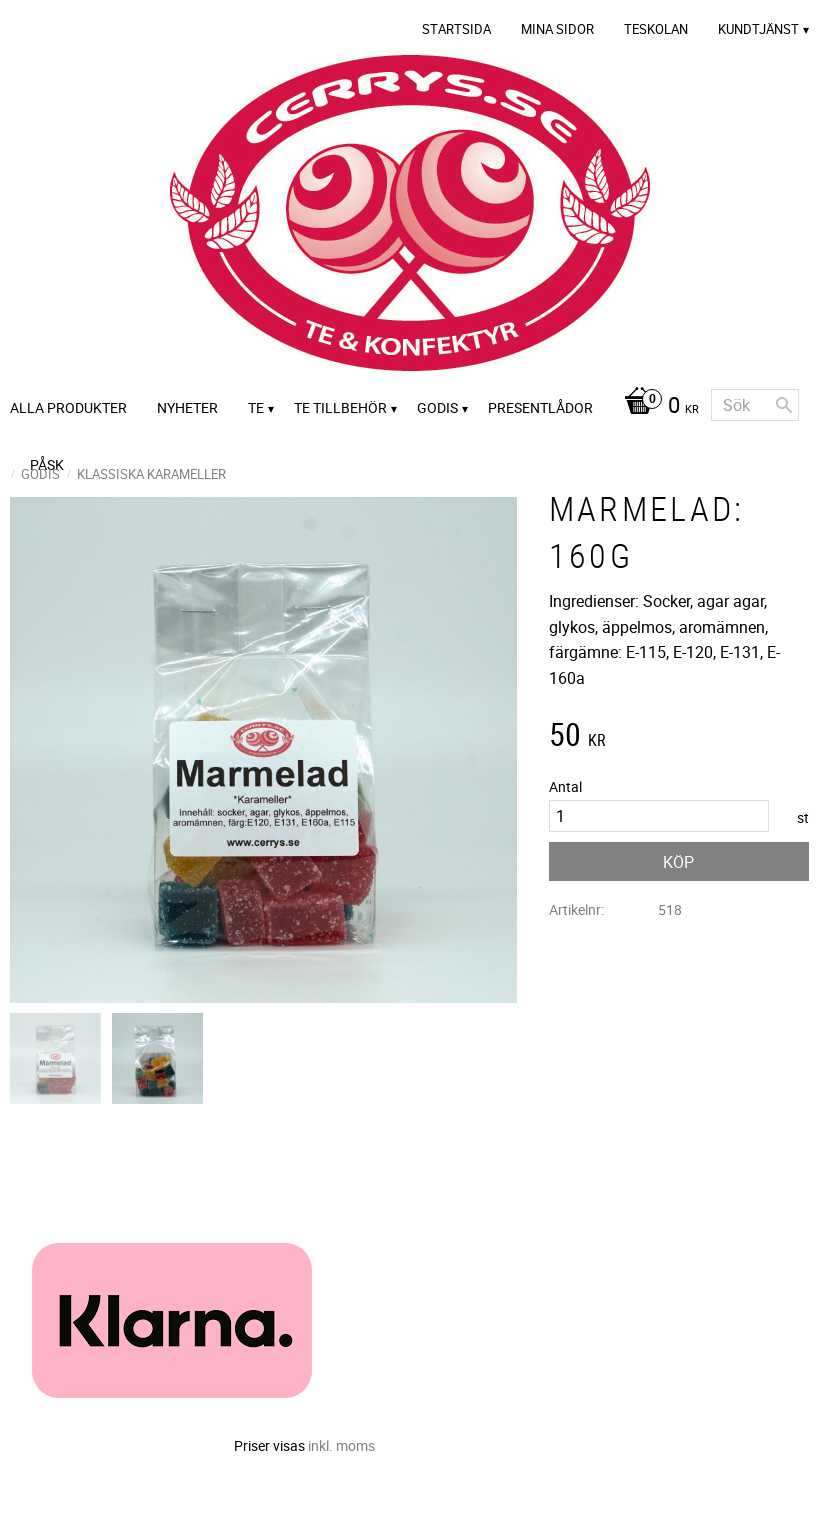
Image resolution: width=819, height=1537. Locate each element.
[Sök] (784, 405)
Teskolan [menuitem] (656, 29)
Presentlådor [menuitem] (540, 407)
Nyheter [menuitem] (187, 407)
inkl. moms (341, 1445)
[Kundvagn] (656, 407)
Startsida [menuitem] (456, 29)
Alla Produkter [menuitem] (68, 407)
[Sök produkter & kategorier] (755, 405)
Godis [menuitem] (437, 407)
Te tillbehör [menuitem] (340, 407)
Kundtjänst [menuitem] (758, 29)
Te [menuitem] (256, 407)
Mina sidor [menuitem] (557, 29)
